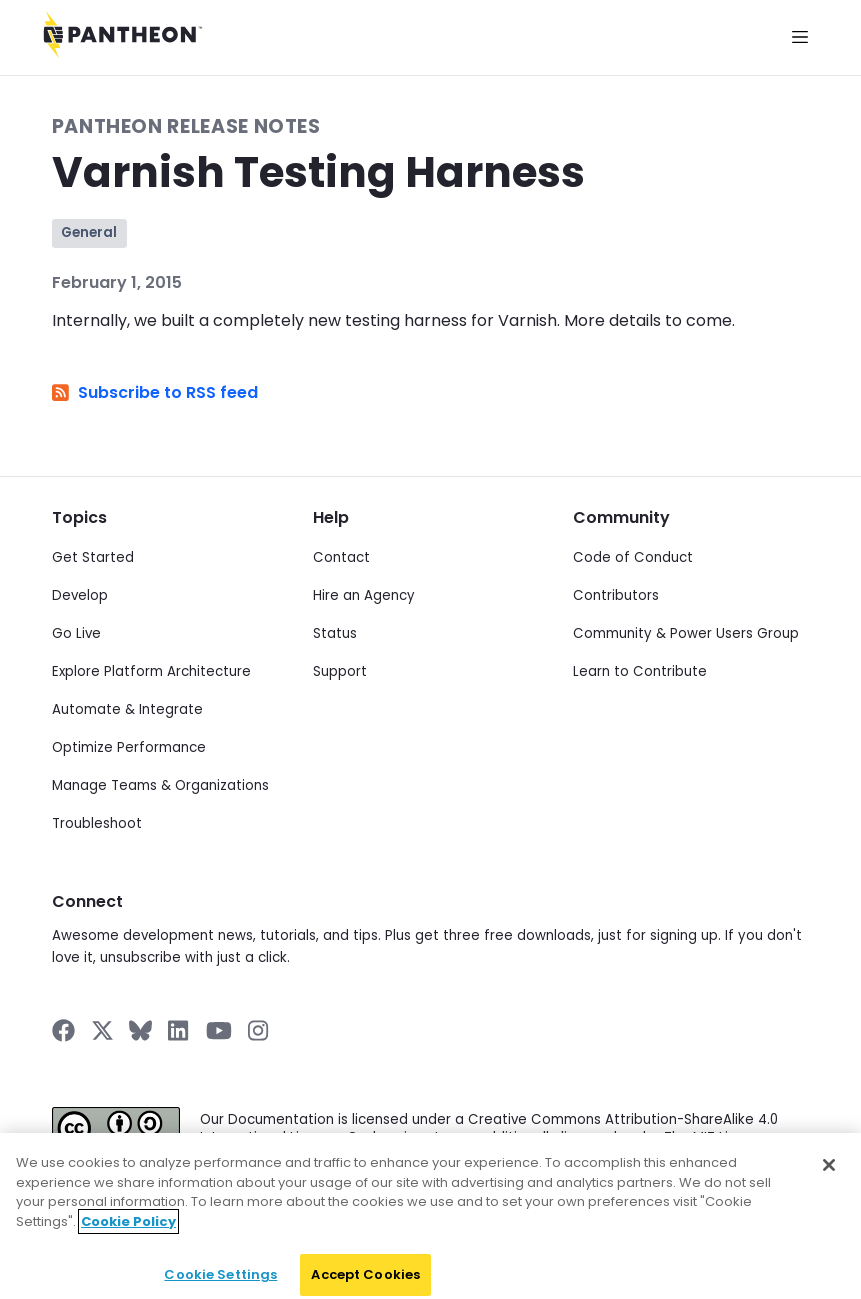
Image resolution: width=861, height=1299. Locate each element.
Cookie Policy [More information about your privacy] (128, 1236)
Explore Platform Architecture (151, 671)
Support (340, 671)
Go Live (76, 633)
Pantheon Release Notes (186, 126)
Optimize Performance (129, 747)
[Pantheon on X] (102, 1030)
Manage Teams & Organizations (160, 785)
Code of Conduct (633, 557)
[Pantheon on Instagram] (259, 1030)
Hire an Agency (364, 595)
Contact (341, 557)
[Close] (829, 1180)
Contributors (616, 595)
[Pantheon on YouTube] (219, 1030)
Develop (80, 595)
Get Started (93, 557)
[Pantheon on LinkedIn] (179, 1030)
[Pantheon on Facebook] (63, 1030)
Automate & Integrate (127, 709)
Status (335, 633)
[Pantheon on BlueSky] (140, 1030)
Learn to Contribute (640, 671)
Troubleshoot (97, 823)
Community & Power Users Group (686, 633)
